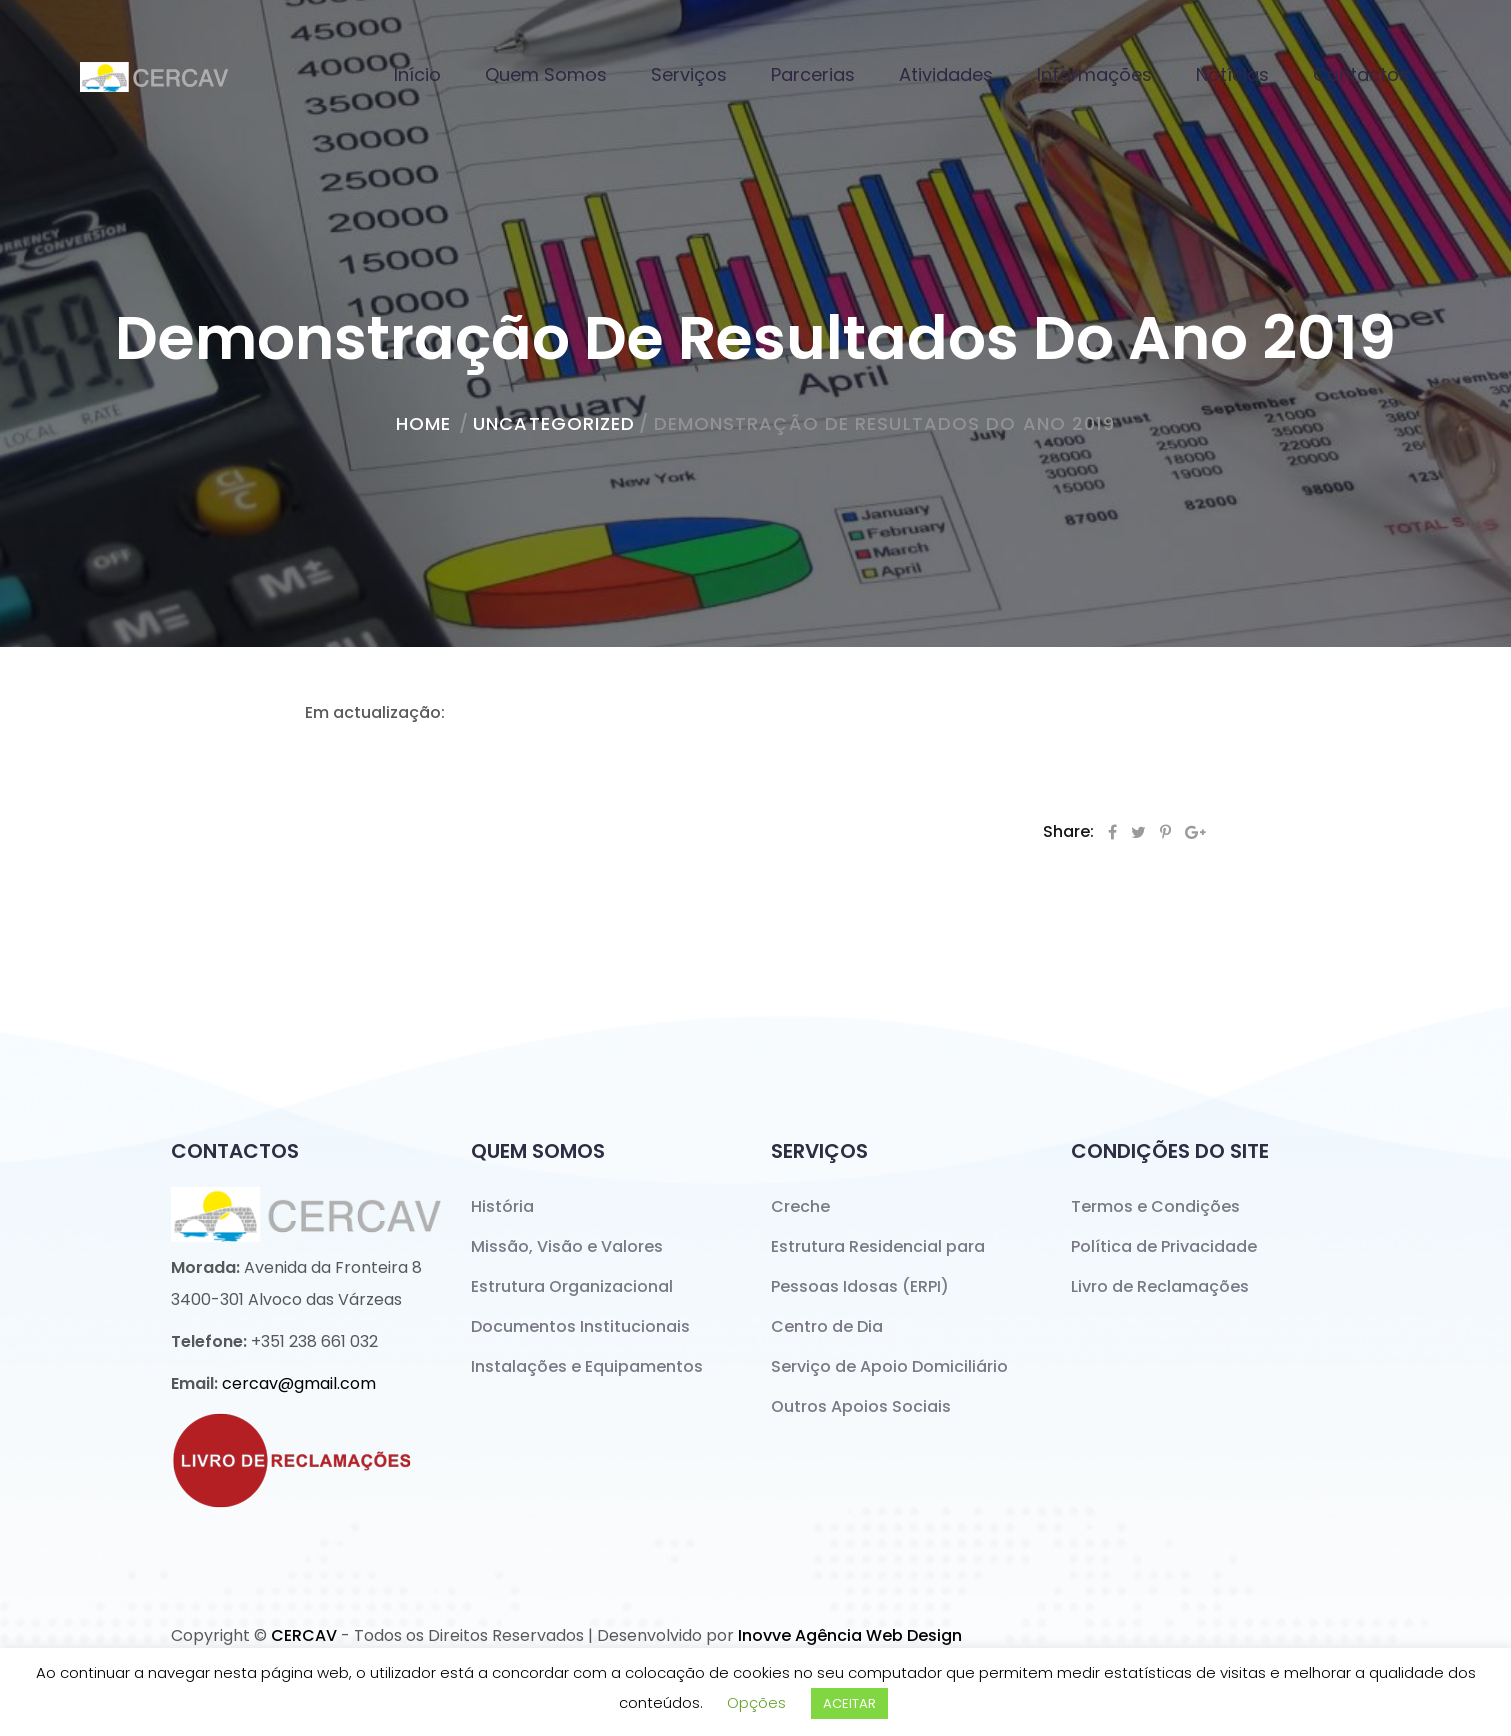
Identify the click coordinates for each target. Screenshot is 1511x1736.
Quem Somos (546, 74)
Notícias (1232, 74)
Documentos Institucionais (580, 1326)
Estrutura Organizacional (572, 1286)
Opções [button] (756, 1702)
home (423, 423)
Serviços (689, 74)
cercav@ (299, 1383)
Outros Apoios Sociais (861, 1406)
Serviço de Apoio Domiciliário (889, 1366)
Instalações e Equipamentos (587, 1366)
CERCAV (304, 1635)
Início (417, 74)
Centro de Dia (827, 1326)
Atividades (946, 74)
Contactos (1361, 74)
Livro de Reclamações (1160, 1286)
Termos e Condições (1155, 1206)
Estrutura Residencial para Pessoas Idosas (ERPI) (878, 1266)
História (502, 1206)
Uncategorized (554, 423)
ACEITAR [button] (849, 1703)
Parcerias (813, 74)
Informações (1094, 74)
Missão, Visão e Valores (567, 1246)
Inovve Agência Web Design (850, 1635)
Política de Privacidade (1164, 1246)
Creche (800, 1206)
